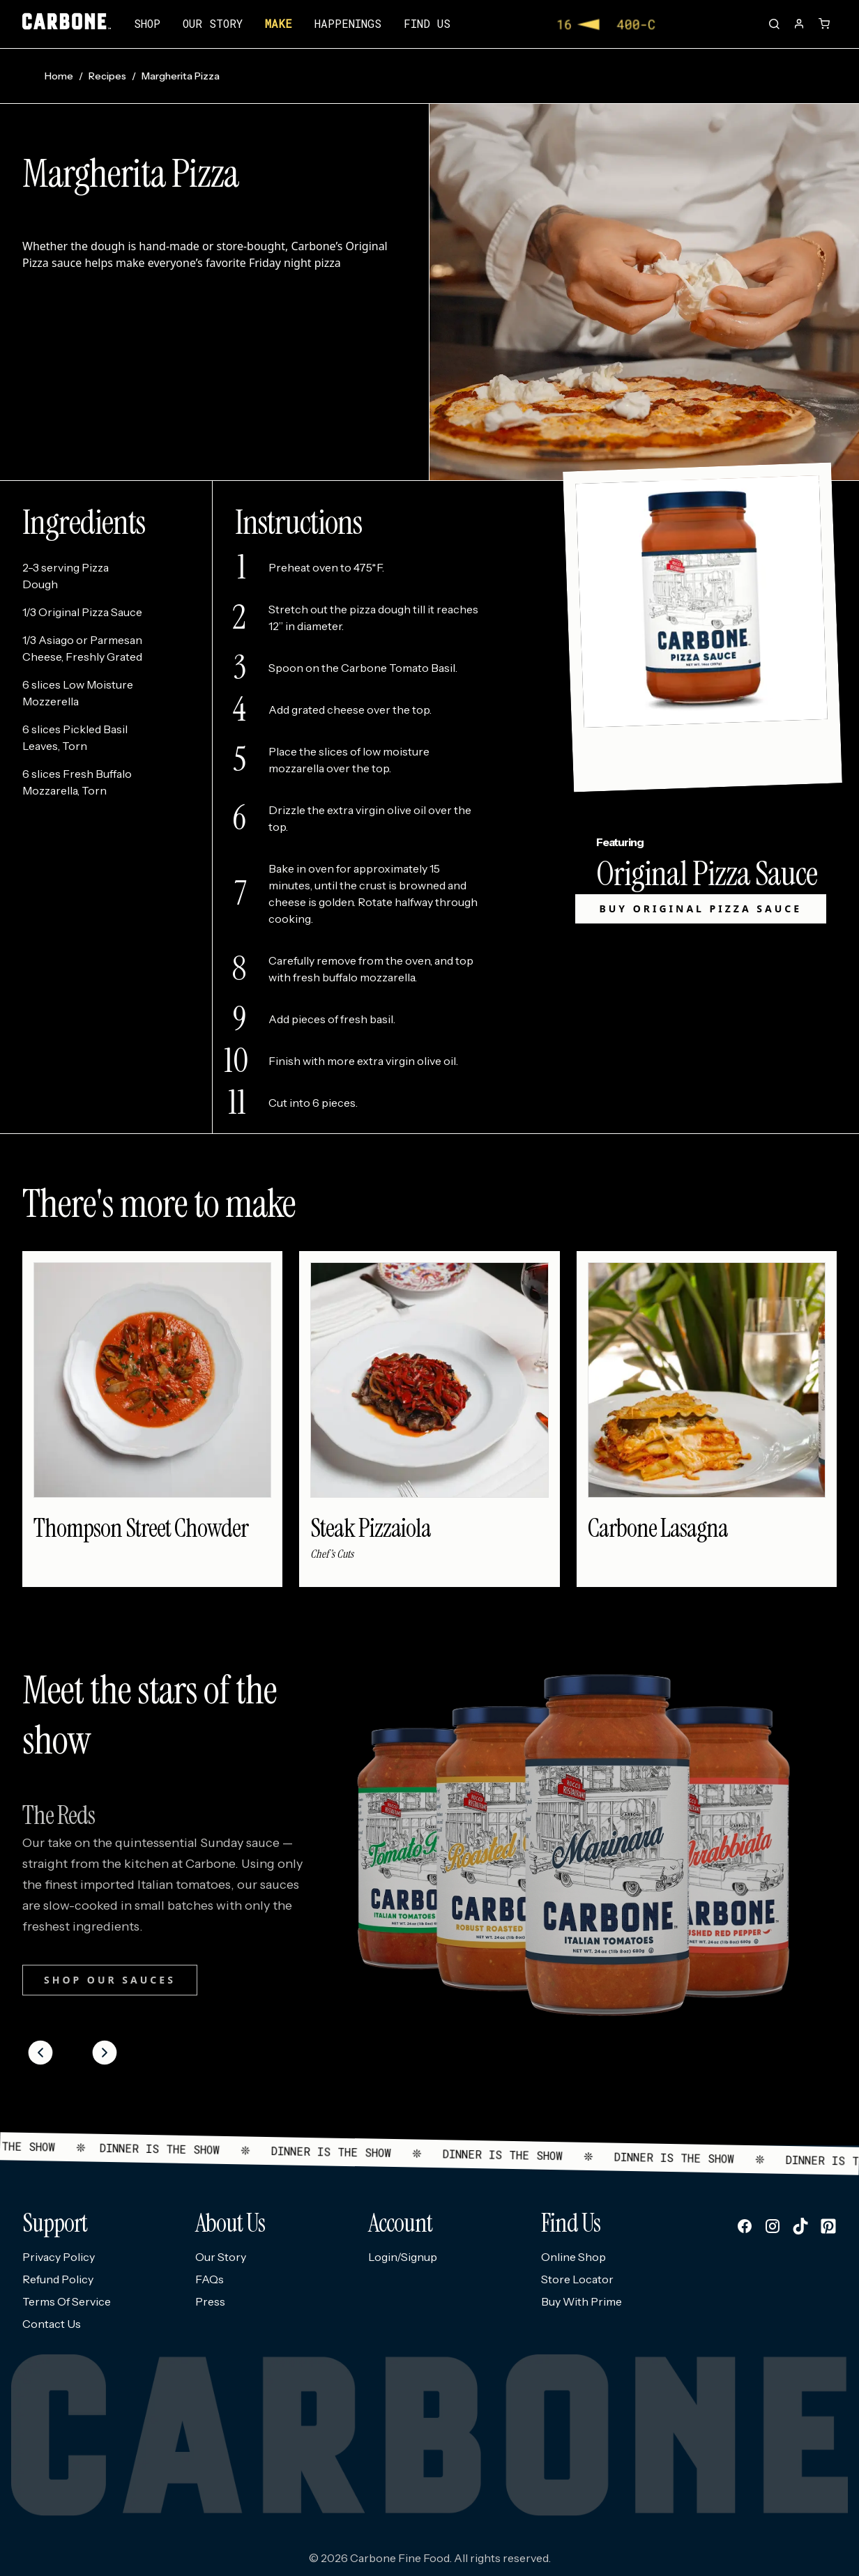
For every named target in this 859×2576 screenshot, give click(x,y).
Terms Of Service (66, 2301)
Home (59, 76)
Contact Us (51, 2324)
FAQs (209, 2279)
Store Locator (577, 2279)
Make (278, 23)
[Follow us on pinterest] (828, 2226)
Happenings (347, 23)
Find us (427, 23)
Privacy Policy (58, 2257)
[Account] (799, 23)
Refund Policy (57, 2279)
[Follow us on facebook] (744, 2226)
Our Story (220, 2257)
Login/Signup (402, 2257)
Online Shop (573, 2257)
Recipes (107, 76)
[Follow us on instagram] (772, 2226)
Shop (147, 23)
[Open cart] (824, 23)
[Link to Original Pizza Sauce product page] (700, 627)
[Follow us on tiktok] (800, 2226)
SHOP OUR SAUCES (110, 1979)
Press (210, 2301)
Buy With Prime (581, 2301)
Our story (213, 23)
